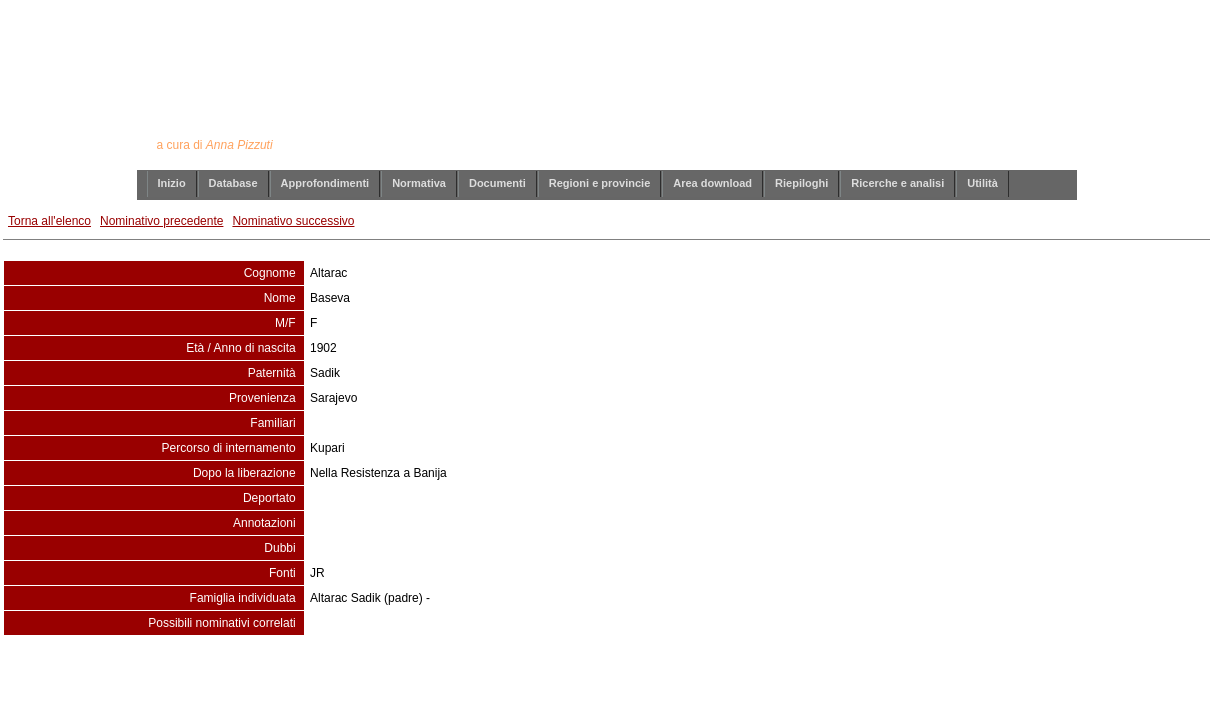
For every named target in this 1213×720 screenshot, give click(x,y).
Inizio (172, 183)
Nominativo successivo (293, 221)
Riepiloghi (801, 183)
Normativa (419, 183)
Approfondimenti (325, 183)
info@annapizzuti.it (645, 676)
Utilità (982, 183)
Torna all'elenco (49, 221)
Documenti (497, 183)
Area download (712, 183)
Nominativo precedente (161, 221)
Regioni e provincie (599, 183)
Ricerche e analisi (897, 183)
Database (233, 183)
